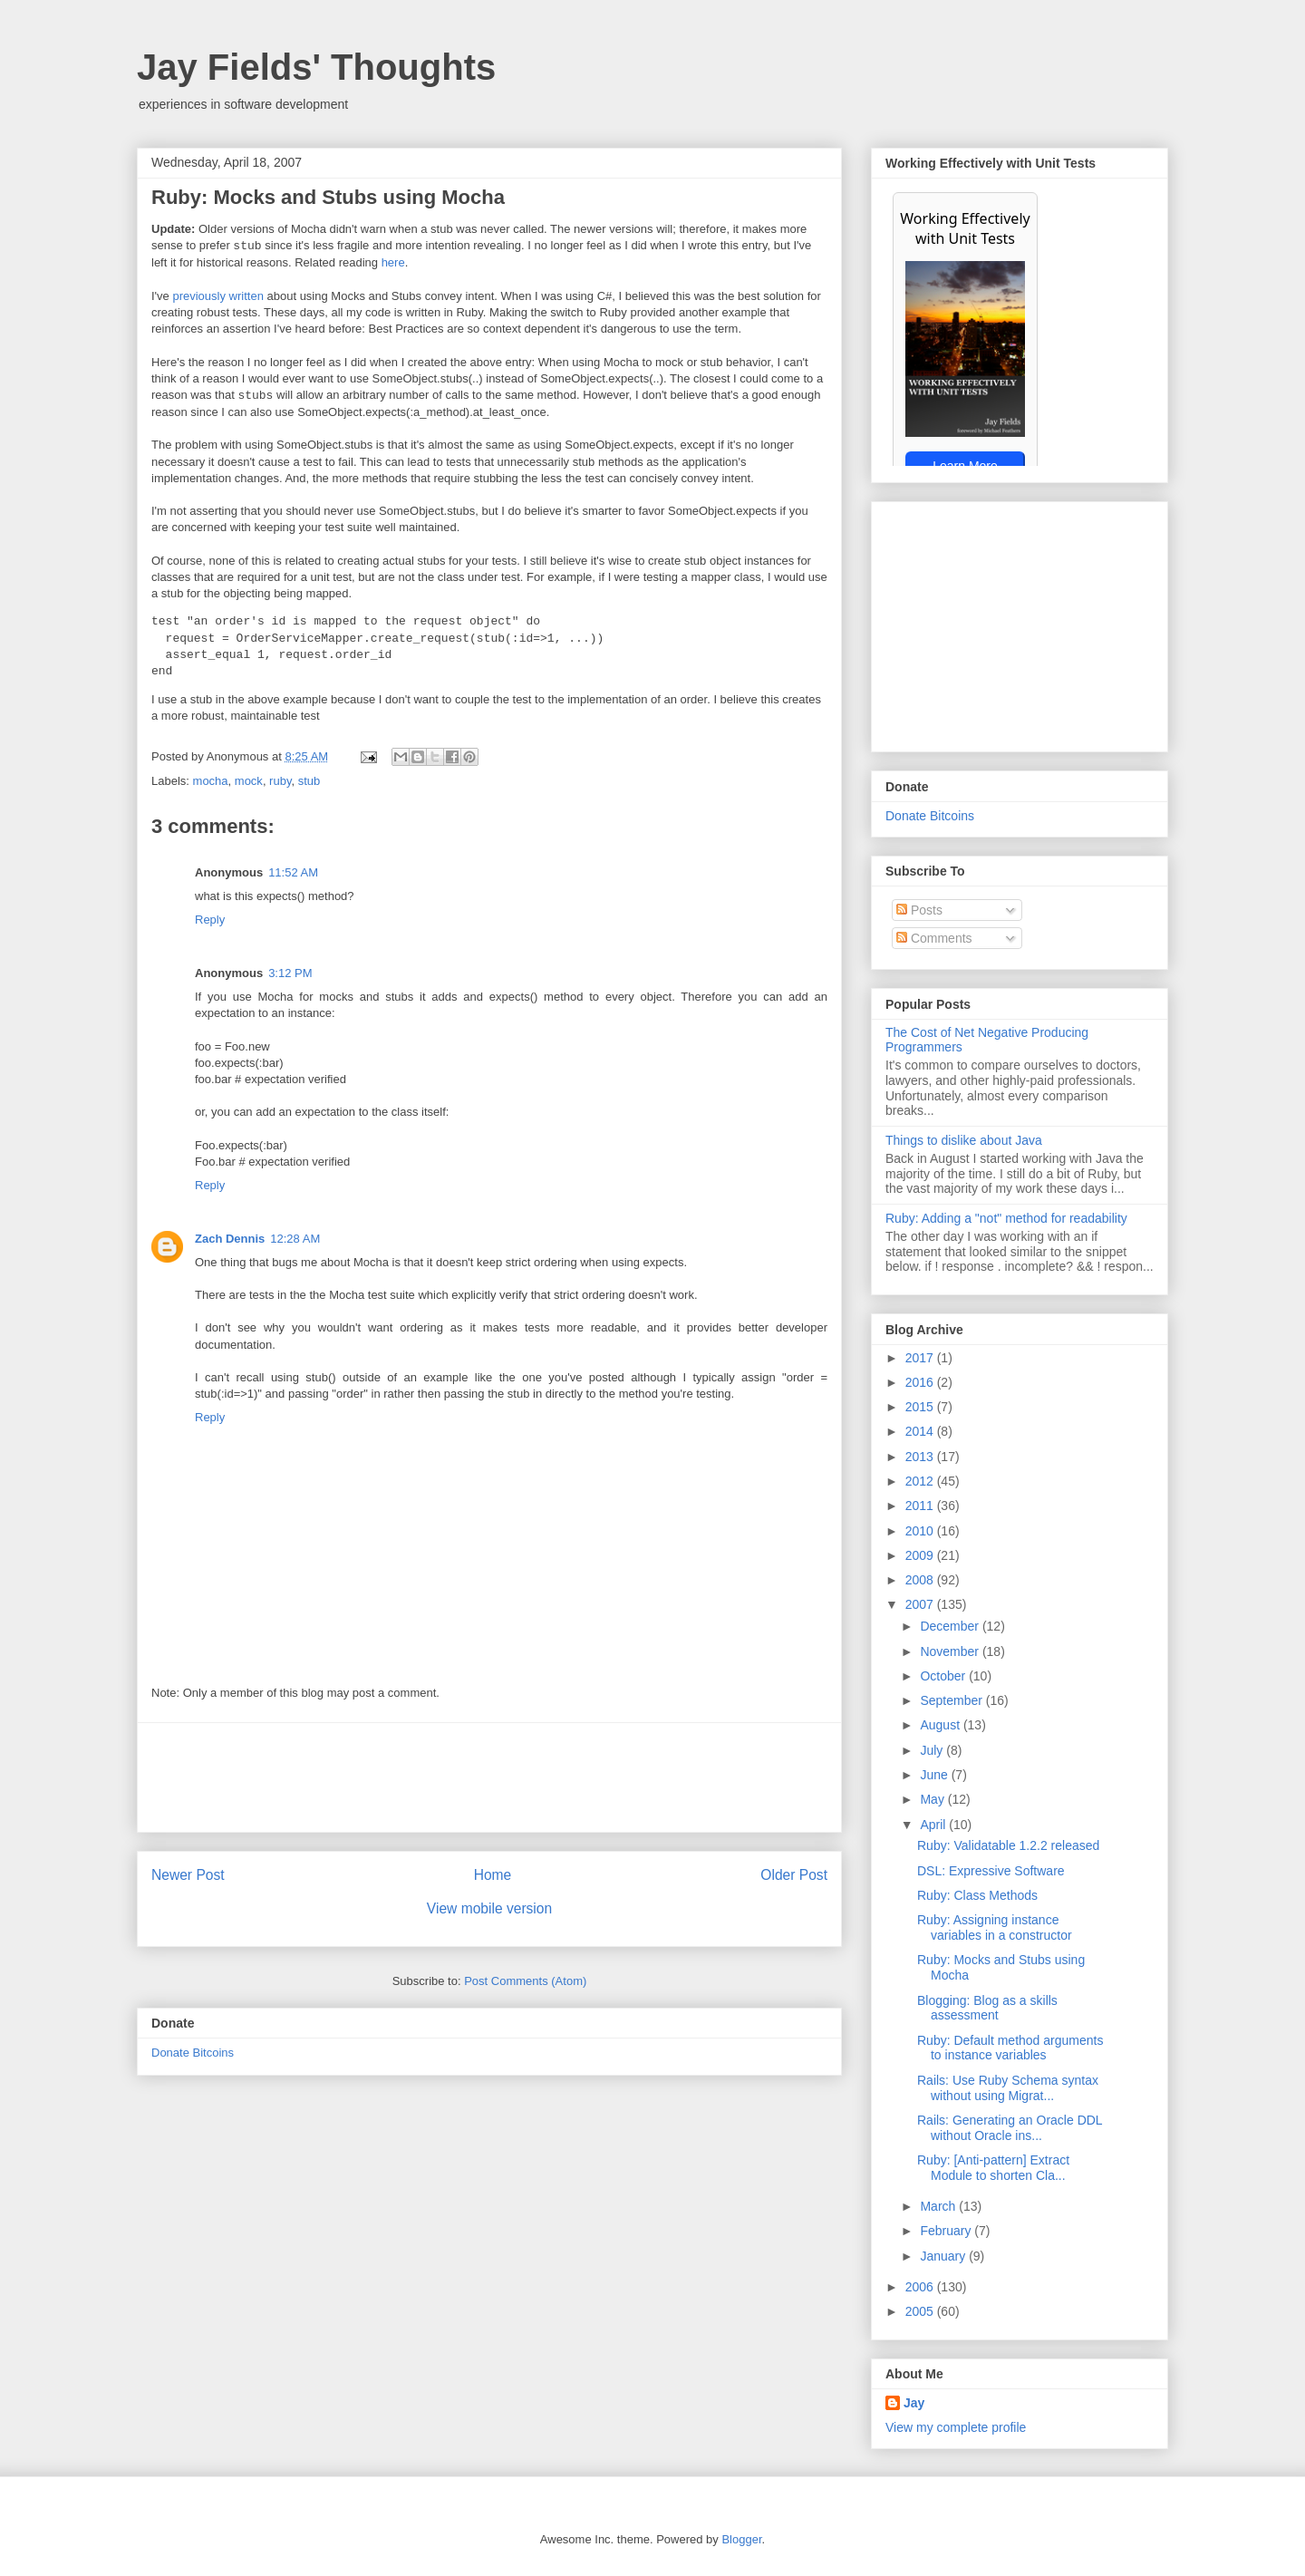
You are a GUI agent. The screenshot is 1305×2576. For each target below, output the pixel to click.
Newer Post (188, 1875)
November (950, 1651)
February (947, 2230)
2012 (921, 1481)
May (933, 1799)
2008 (921, 1580)
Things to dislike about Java (963, 1140)
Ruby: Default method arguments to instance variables (1010, 2048)
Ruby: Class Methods (977, 1895)
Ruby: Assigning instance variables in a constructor (994, 1927)
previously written (217, 296)
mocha (210, 781)
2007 (921, 1604)
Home (493, 1875)
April (934, 1824)
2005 (921, 2311)
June (935, 1774)
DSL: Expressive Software (991, 1871)
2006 (921, 2287)
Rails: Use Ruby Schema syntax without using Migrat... (1007, 2088)
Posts (919, 910)
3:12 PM (290, 973)
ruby (280, 781)
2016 (921, 1382)
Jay (914, 2403)
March (939, 2206)
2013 (921, 1456)
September (952, 1700)
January (944, 2256)
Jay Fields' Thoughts (316, 67)
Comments (934, 938)
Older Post (793, 1875)
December (950, 1626)
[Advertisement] (489, 1777)
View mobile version (489, 1908)
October (944, 1676)
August (941, 1725)
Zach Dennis (230, 1238)
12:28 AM (295, 1238)
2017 (921, 1358)
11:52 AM (293, 872)
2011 (921, 1505)
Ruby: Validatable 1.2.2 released (1008, 1845)
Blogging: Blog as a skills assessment (987, 2008)
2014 (921, 1431)
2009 (921, 1555)
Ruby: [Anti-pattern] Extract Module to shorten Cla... (993, 2168)
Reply (210, 919)
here (393, 262)
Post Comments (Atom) (525, 1981)
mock (249, 781)
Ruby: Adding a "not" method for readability (1006, 1218)
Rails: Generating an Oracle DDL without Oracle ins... (1009, 2128)
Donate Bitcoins (192, 2052)
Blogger (741, 2539)
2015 (921, 1406)
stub (309, 781)
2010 (921, 1531)
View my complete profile (955, 2427)
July (933, 1750)
